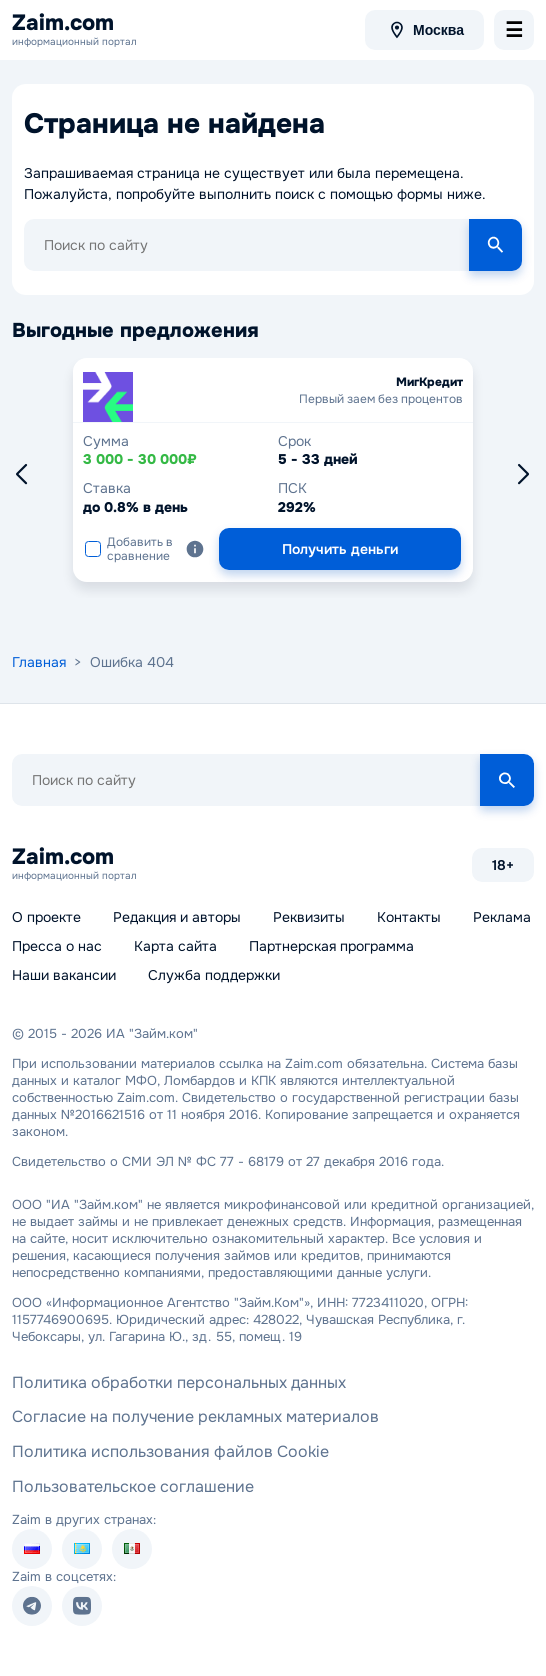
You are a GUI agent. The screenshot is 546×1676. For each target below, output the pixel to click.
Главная (39, 662)
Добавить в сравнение (129, 549)
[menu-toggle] (514, 30)
